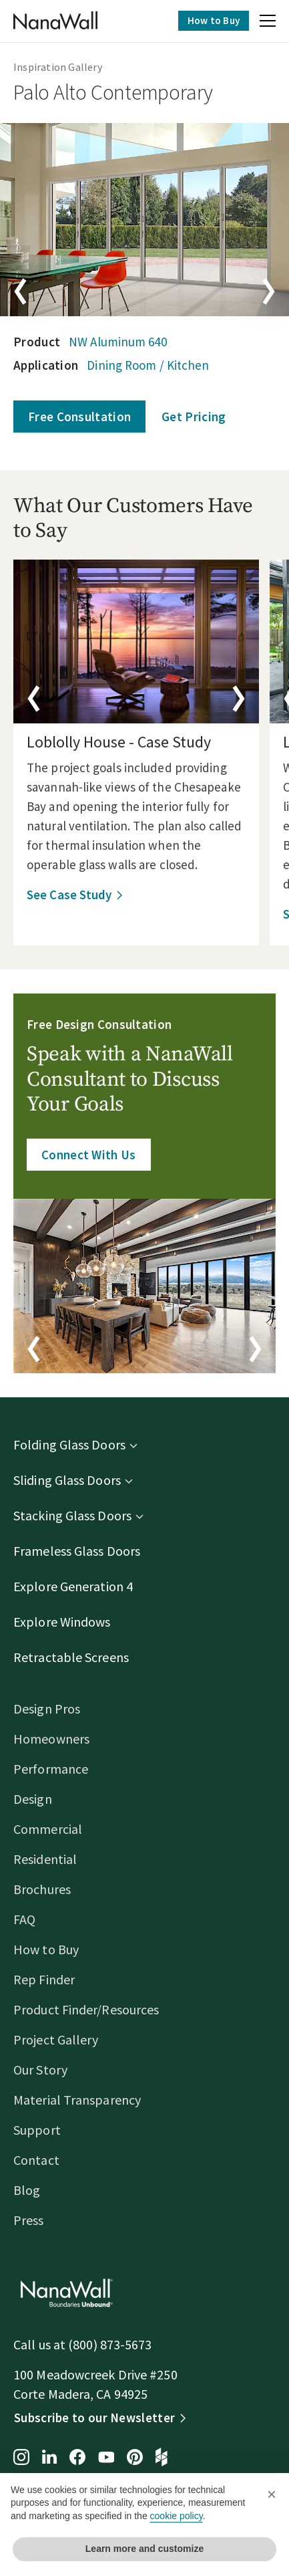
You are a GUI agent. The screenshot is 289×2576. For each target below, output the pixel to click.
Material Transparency (77, 2099)
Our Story (40, 2069)
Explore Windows (62, 1621)
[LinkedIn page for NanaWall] (49, 2458)
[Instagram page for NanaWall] (21, 2458)
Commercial (47, 1829)
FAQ (24, 1919)
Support (37, 2129)
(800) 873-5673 (110, 2344)
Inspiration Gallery (57, 67)
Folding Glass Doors (69, 1444)
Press (28, 2220)
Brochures (42, 1889)
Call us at (40, 2344)
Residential (45, 1859)
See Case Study (69, 895)
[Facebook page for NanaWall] (77, 2458)
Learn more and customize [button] (144, 2548)
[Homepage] (55, 20)
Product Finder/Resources (86, 2009)
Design (32, 1798)
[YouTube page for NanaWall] (106, 2458)
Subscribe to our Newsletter (94, 2418)
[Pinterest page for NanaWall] (135, 2458)
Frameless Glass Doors (76, 1550)
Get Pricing (194, 416)
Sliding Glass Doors (67, 1480)
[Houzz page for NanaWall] (162, 2458)
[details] (136, 641)
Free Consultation (79, 416)
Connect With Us (88, 1155)
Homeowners (51, 1738)
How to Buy (214, 20)
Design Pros (46, 1708)
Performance (50, 1768)
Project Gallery (56, 2039)
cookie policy (176, 2515)
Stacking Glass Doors (72, 1515)
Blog (26, 2190)
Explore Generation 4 (73, 1586)
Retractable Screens (71, 1657)
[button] (268, 23)
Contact (36, 2159)
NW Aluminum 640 (118, 342)
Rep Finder (44, 1979)
